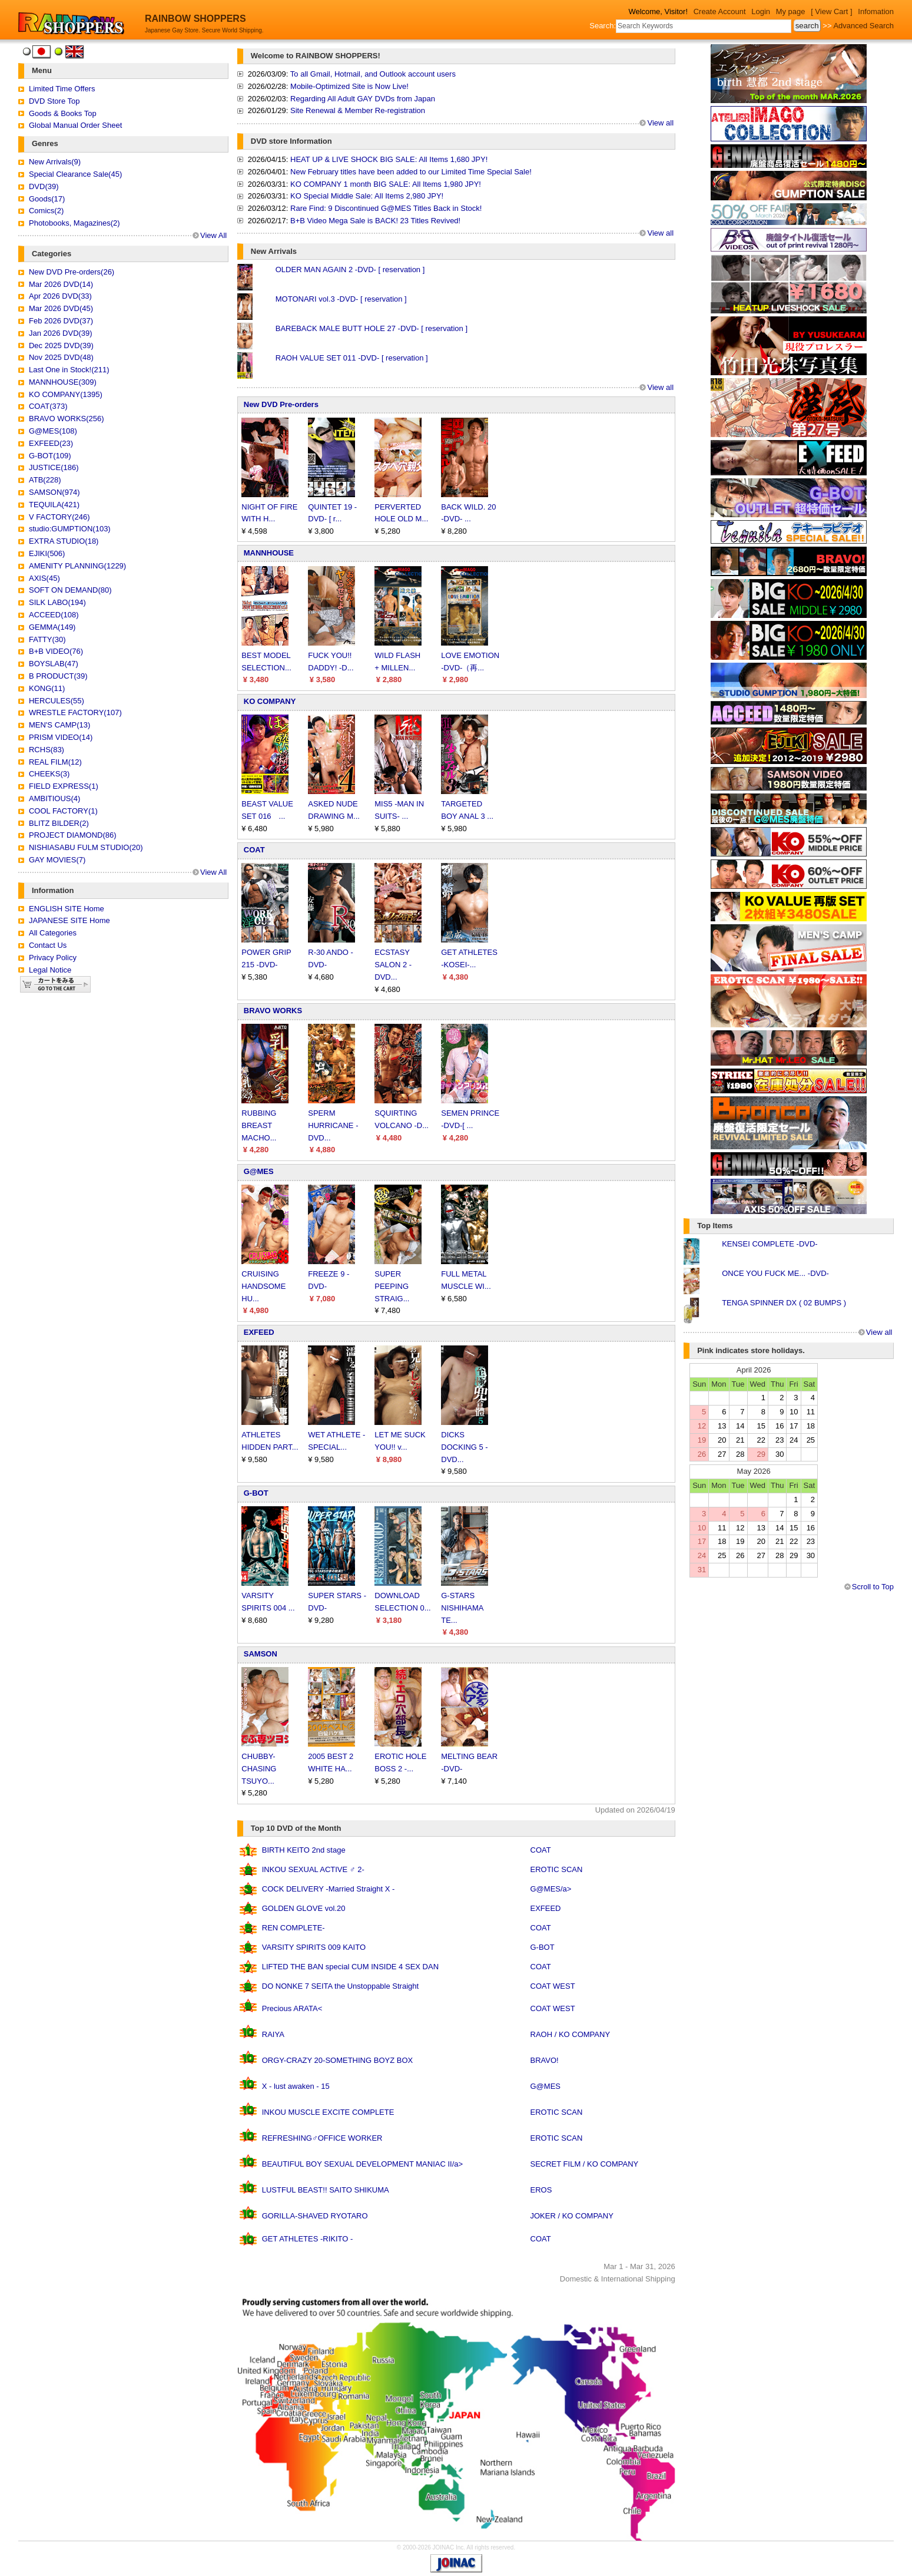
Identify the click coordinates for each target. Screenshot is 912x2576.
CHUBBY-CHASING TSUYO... (258, 1768)
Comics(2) (46, 210)
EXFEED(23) (51, 443)
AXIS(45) (44, 578)
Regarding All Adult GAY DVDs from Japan (362, 98)
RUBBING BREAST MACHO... (258, 1125)
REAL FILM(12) (55, 762)
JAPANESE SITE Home (69, 920)
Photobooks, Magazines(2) (74, 223)
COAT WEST (552, 1986)
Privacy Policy (53, 957)
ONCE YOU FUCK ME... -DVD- (775, 1273)
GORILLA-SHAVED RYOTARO (315, 2215)
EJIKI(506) (47, 553)
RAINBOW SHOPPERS (195, 19)
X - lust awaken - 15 (296, 2086)
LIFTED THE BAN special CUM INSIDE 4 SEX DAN (350, 1966)
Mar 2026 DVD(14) (61, 284)
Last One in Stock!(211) (69, 369)
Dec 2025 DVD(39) (61, 345)
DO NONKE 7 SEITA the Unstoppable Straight (340, 1986)
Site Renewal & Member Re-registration (357, 110)
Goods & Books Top (63, 113)
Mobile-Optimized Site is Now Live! (349, 86)
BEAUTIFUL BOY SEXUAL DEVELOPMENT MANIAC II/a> (362, 2164)
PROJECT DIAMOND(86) (73, 835)
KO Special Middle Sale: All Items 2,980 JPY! (366, 195)
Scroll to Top (873, 1586)
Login (760, 11)
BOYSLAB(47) (53, 663)
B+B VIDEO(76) (56, 651)
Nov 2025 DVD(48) (61, 357)
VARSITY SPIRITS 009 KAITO (314, 1947)
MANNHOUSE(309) (63, 382)
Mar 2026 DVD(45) (61, 308)
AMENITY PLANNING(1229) (77, 565)
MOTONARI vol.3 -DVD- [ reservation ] (341, 299)
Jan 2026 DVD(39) (60, 333)
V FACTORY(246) (59, 516)
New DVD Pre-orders (281, 404)
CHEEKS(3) (49, 773)
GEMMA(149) (52, 627)
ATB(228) (45, 479)
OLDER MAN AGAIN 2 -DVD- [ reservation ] (350, 269)
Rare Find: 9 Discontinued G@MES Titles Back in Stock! (386, 208)
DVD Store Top (54, 101)
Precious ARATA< (292, 2008)
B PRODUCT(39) (58, 676)
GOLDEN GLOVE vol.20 (304, 1908)
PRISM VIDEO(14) (60, 737)
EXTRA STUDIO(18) (63, 541)
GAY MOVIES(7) (57, 859)
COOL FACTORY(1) (63, 810)
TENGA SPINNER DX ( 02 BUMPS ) (784, 1302)
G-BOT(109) (50, 455)
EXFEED (259, 1332)
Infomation (876, 11)
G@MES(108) (53, 430)
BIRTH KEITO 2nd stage (304, 1850)
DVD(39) (44, 186)
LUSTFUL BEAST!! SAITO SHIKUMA (325, 2189)
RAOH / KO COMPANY (570, 2034)
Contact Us (48, 945)
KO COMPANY (270, 701)
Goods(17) (47, 198)
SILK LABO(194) (57, 602)
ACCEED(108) (54, 614)
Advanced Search (863, 25)
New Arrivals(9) (55, 161)
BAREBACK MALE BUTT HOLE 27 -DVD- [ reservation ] (371, 328)
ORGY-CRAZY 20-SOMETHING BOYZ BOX (337, 2060)
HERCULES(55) (56, 700)
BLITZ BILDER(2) (59, 823)
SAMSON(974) (54, 492)
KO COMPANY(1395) (65, 394)
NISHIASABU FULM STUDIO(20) (86, 847)
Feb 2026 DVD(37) (61, 320)
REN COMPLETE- (293, 1927)
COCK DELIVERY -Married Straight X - (328, 1888)
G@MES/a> (551, 1888)
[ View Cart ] (832, 11)
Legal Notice (50, 969)
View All (213, 235)
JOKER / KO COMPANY (571, 2215)
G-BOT (256, 1493)
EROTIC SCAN (556, 1869)
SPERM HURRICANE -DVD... (333, 1125)
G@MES (259, 1171)
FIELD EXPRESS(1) (63, 786)
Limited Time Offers (62, 88)
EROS (541, 2189)
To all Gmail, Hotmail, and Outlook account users (373, 74)
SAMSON (260, 1653)
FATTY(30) (47, 639)
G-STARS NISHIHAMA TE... (462, 1608)
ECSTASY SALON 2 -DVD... (393, 964)
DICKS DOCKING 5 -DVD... (464, 1447)
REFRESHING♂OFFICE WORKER (322, 2138)
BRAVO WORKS (273, 1010)
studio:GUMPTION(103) (70, 528)
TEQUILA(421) (54, 504)
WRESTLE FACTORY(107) (75, 712)
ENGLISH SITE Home (66, 908)
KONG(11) (47, 688)
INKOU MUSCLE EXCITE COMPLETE (328, 2112)
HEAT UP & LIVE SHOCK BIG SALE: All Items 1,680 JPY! (388, 159)
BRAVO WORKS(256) (66, 418)
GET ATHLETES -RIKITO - (307, 2238)
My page (790, 11)
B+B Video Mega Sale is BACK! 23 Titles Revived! (375, 220)
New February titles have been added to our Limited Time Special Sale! (411, 171)
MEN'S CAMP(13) (59, 724)
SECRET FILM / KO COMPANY (584, 2164)
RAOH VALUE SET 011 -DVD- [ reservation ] (352, 357)
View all (660, 122)
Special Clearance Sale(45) (75, 174)
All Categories (53, 932)
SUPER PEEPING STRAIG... (391, 1286)
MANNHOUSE (269, 552)
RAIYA (273, 2034)
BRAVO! (544, 2060)
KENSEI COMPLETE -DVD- (770, 1243)
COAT (254, 849)
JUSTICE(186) (54, 467)
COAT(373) (48, 406)
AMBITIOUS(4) (54, 798)
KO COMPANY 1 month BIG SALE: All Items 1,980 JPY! (385, 184)
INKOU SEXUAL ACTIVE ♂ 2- (313, 1869)
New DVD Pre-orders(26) (71, 271)
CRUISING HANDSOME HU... (263, 1286)
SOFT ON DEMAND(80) (70, 590)
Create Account (720, 11)
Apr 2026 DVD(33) (60, 296)
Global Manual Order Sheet (75, 125)
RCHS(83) (46, 749)
